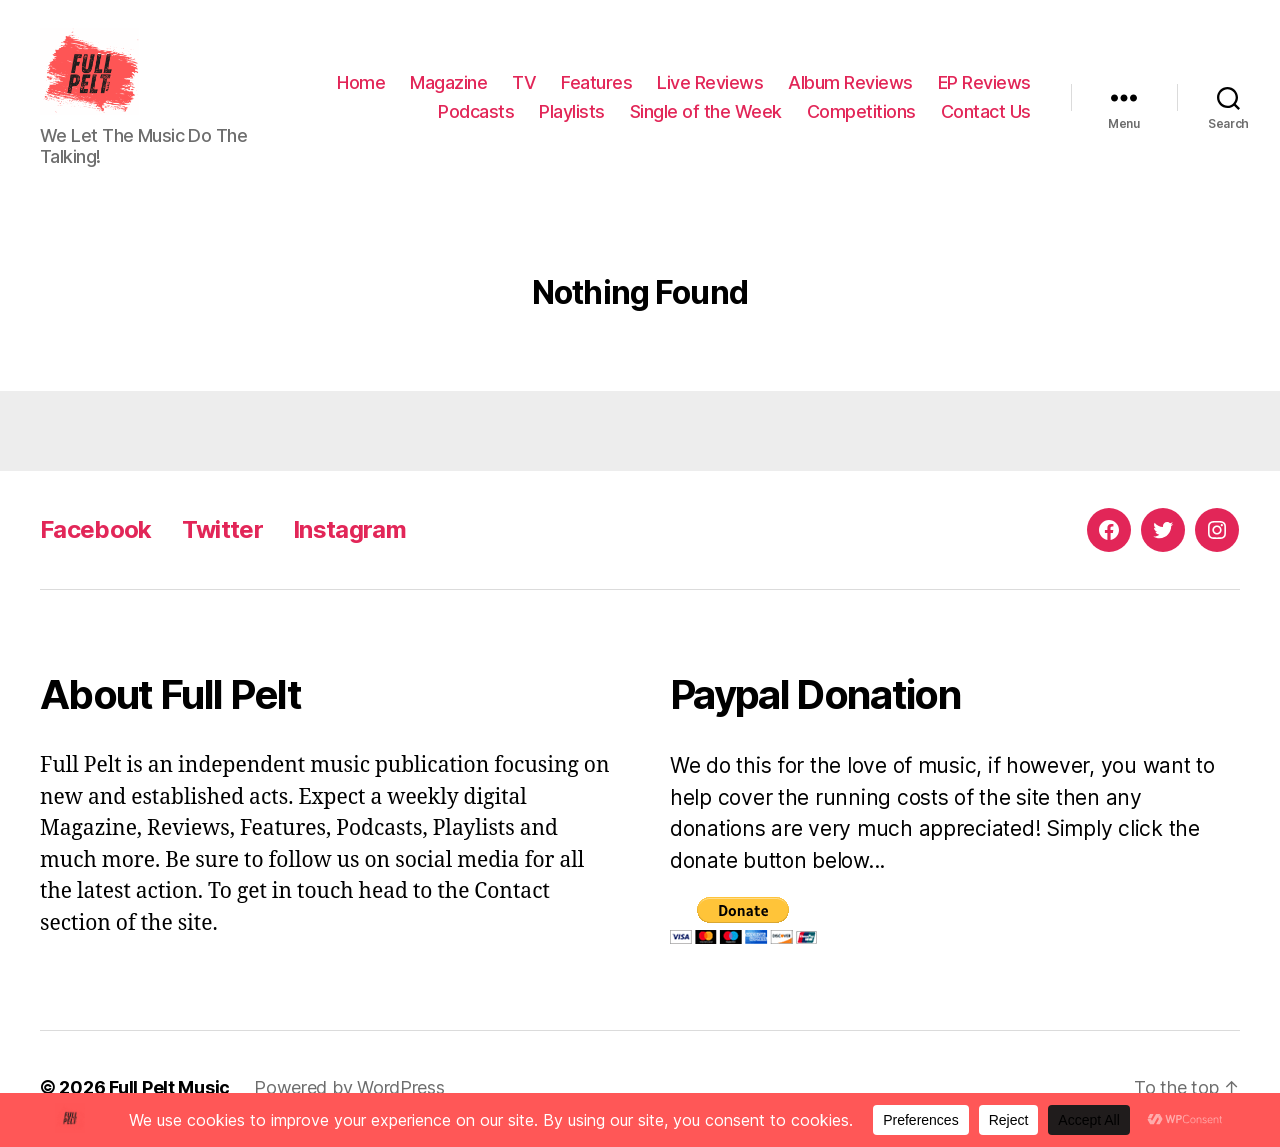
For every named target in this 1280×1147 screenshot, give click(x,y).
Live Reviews (710, 83)
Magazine (448, 83)
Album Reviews (850, 83)
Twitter (222, 532)
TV (524, 83)
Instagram (349, 532)
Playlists (572, 113)
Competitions (861, 113)
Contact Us (986, 113)
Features (596, 83)
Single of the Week (706, 113)
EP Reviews (984, 83)
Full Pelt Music (169, 1090)
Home (361, 83)
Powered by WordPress (349, 1090)
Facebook (96, 532)
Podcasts (476, 113)
